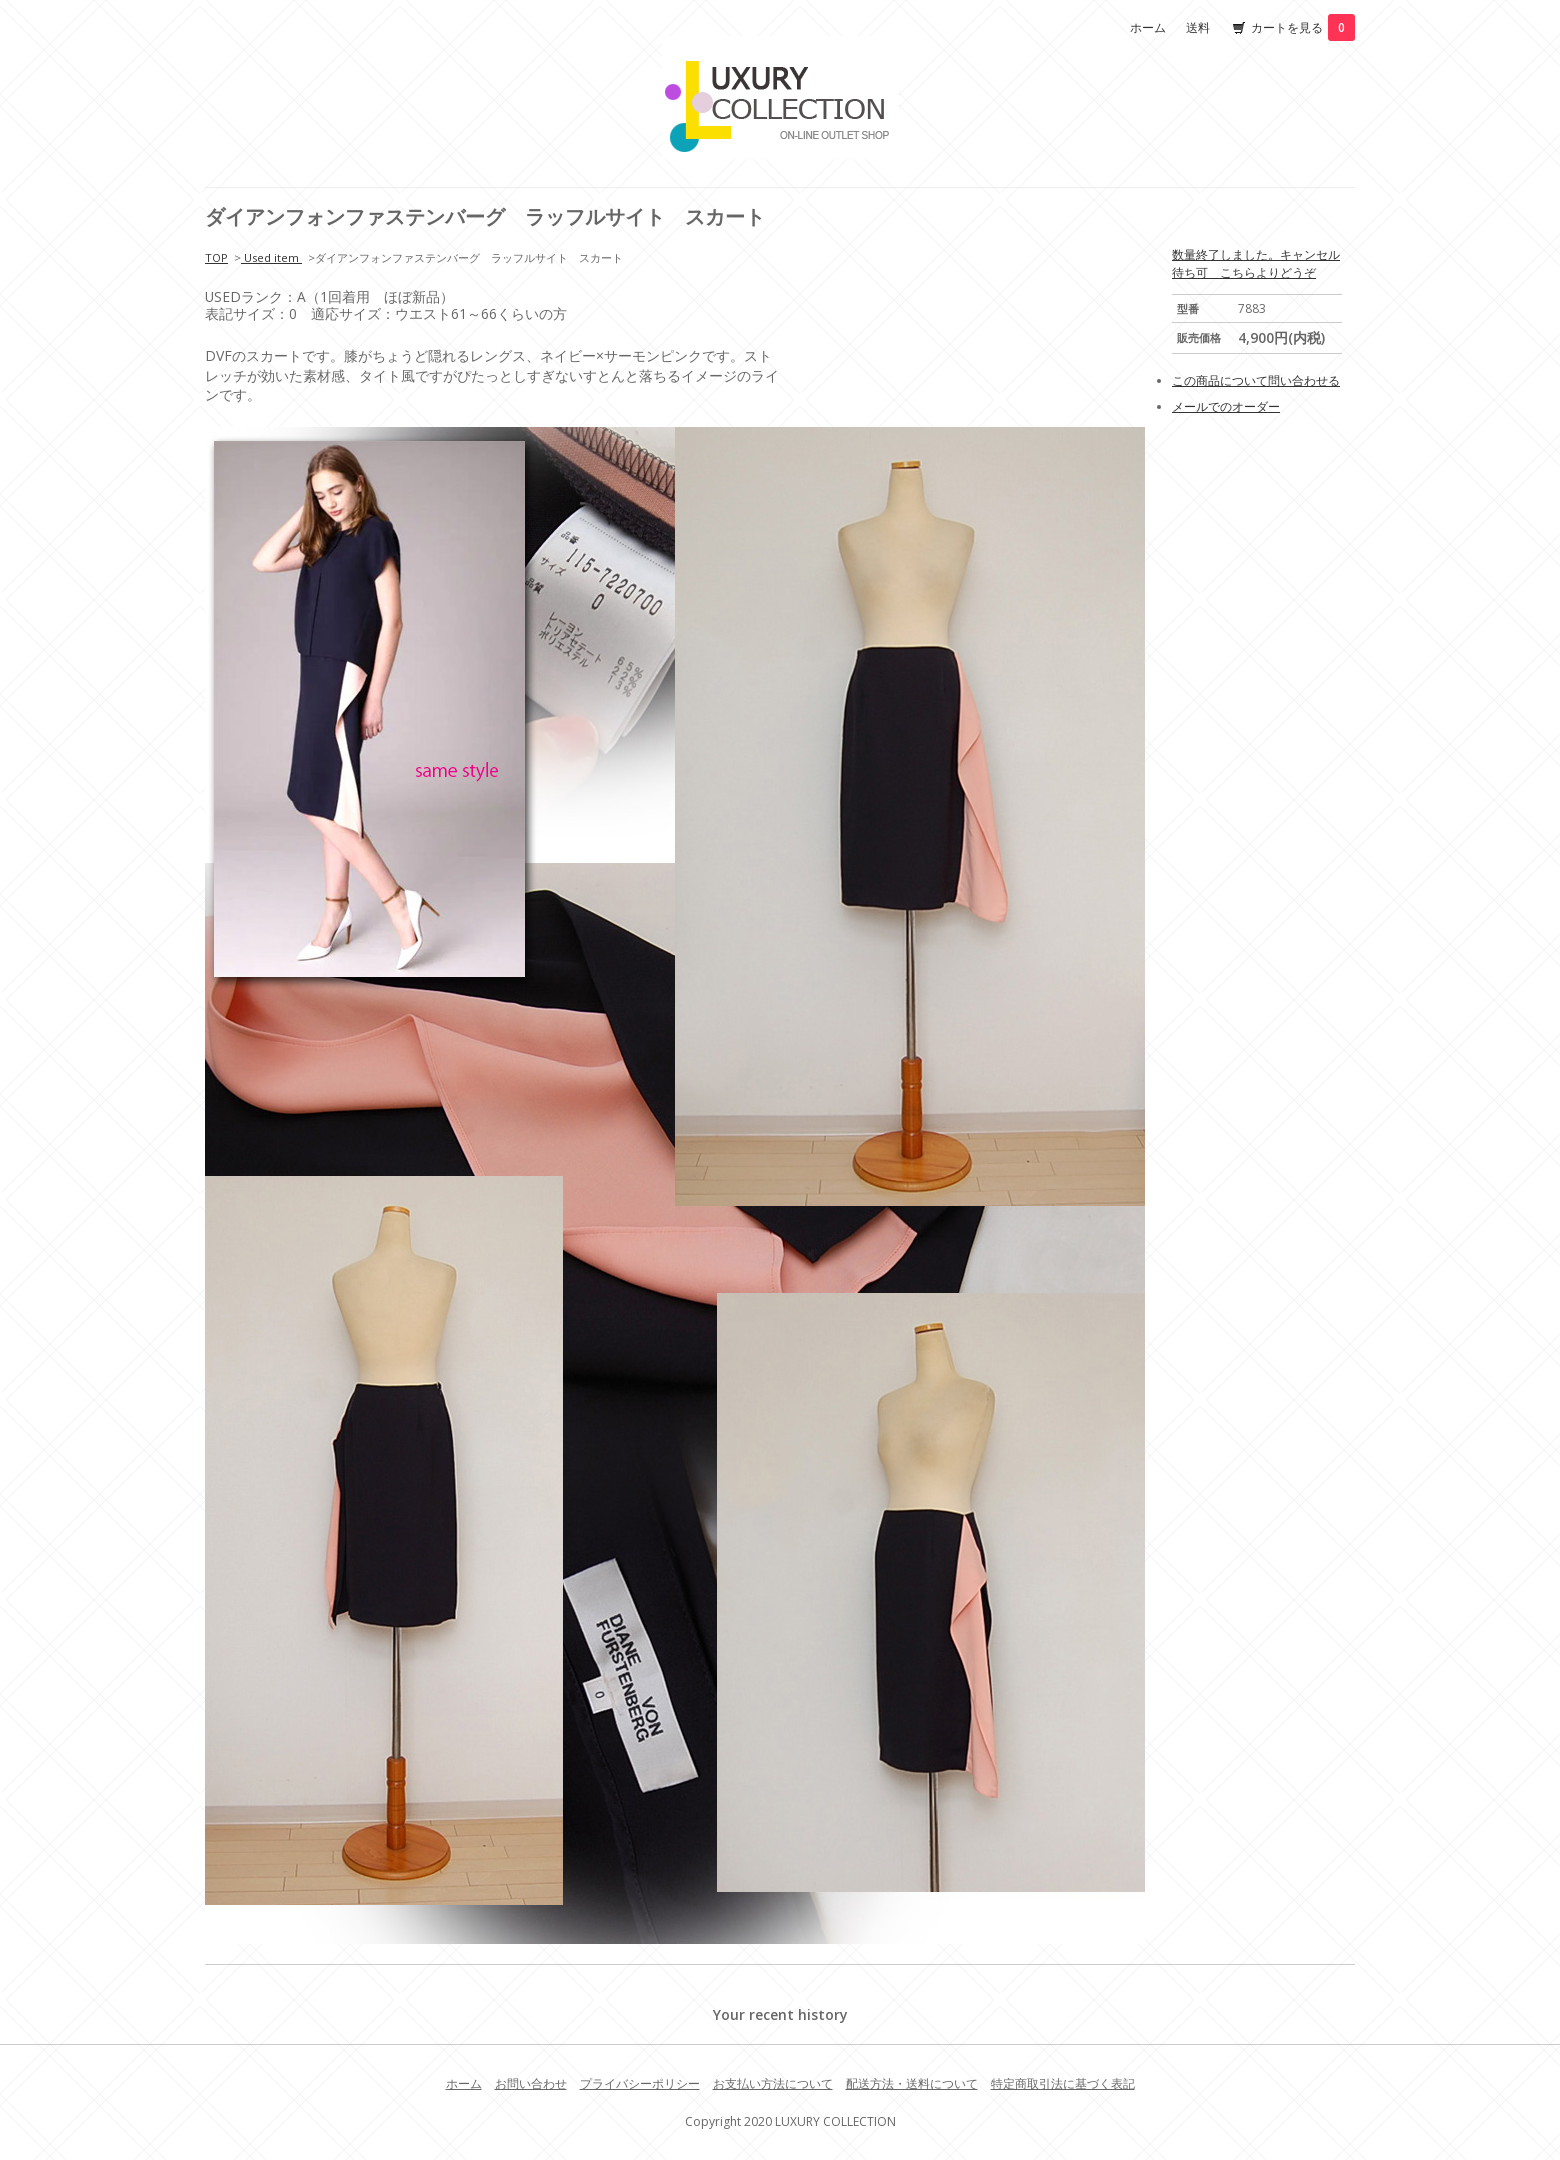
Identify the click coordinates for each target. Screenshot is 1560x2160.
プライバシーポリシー (640, 2083)
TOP (216, 257)
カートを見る (1303, 27)
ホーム (1148, 27)
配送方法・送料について (912, 2083)
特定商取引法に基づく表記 (1063, 2083)
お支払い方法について (773, 2083)
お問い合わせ (531, 2083)
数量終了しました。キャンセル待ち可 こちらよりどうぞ (1256, 263)
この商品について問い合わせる (1256, 380)
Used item (271, 257)
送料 (1198, 27)
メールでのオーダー (1226, 406)
